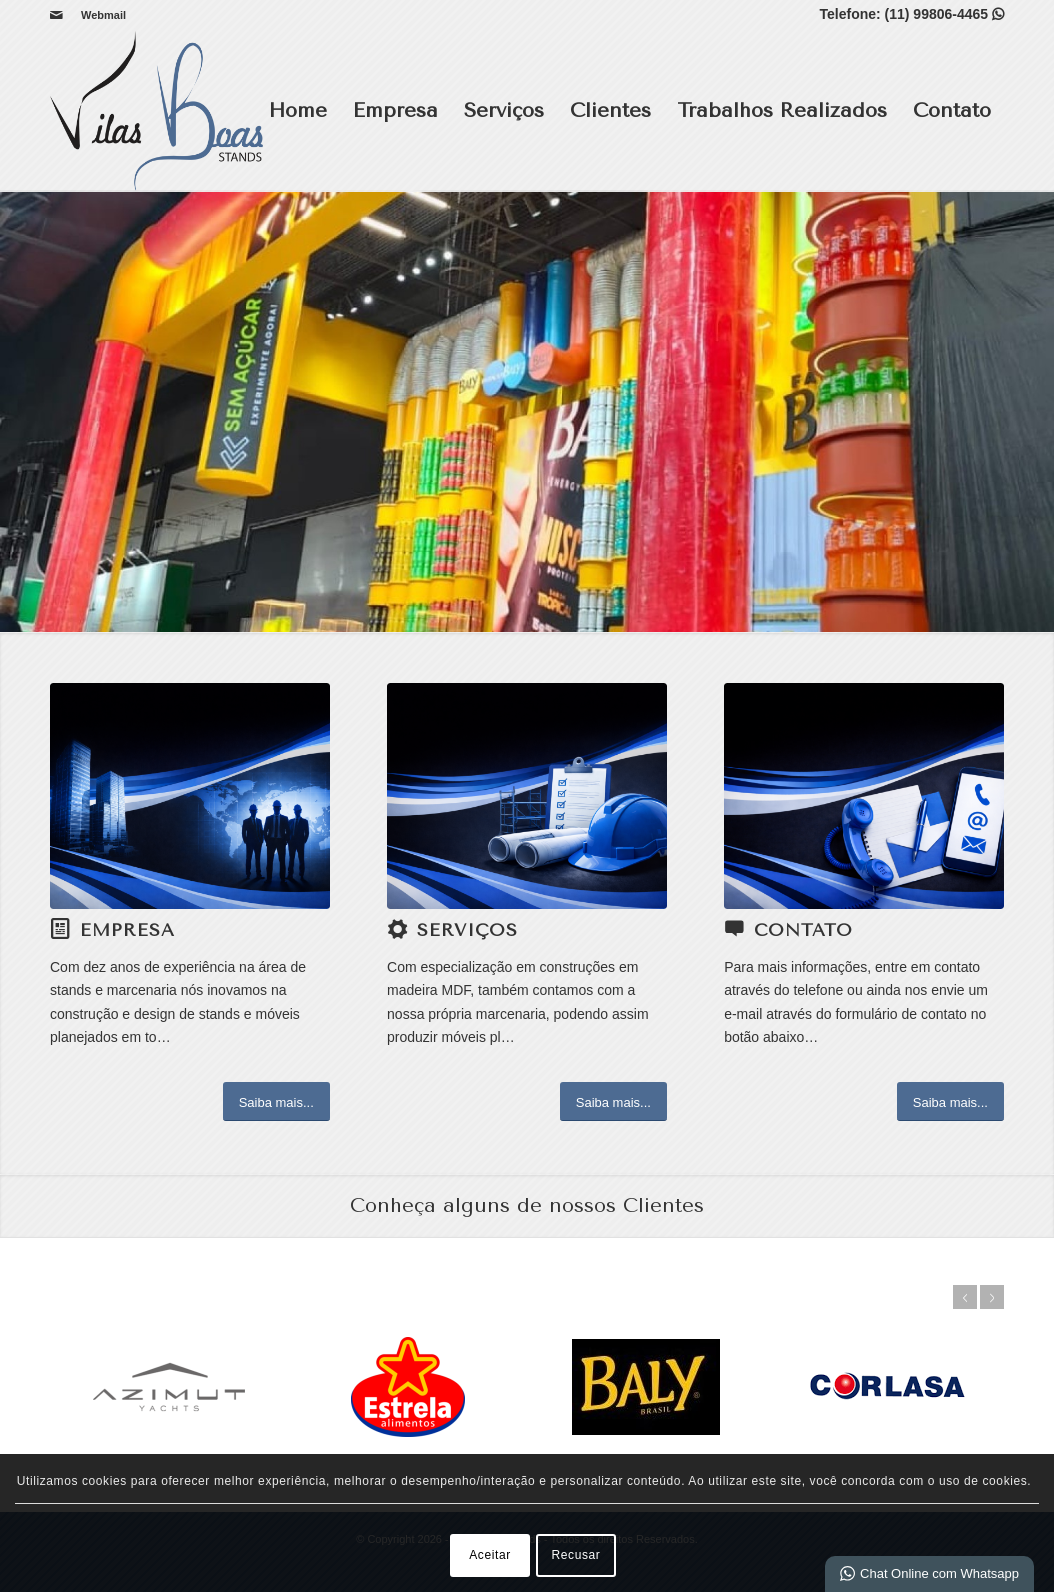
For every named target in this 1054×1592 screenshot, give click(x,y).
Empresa (395, 110)
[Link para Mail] (56, 15)
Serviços (504, 110)
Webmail (103, 15)
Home (298, 110)
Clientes (610, 110)
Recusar (576, 1555)
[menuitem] (98, 15)
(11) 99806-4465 (944, 14)
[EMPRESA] (190, 796)
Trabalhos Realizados (782, 110)
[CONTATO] (864, 796)
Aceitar (490, 1555)
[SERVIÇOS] (527, 796)
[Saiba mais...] (276, 1102)
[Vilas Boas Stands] (156, 111)
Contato (952, 110)
